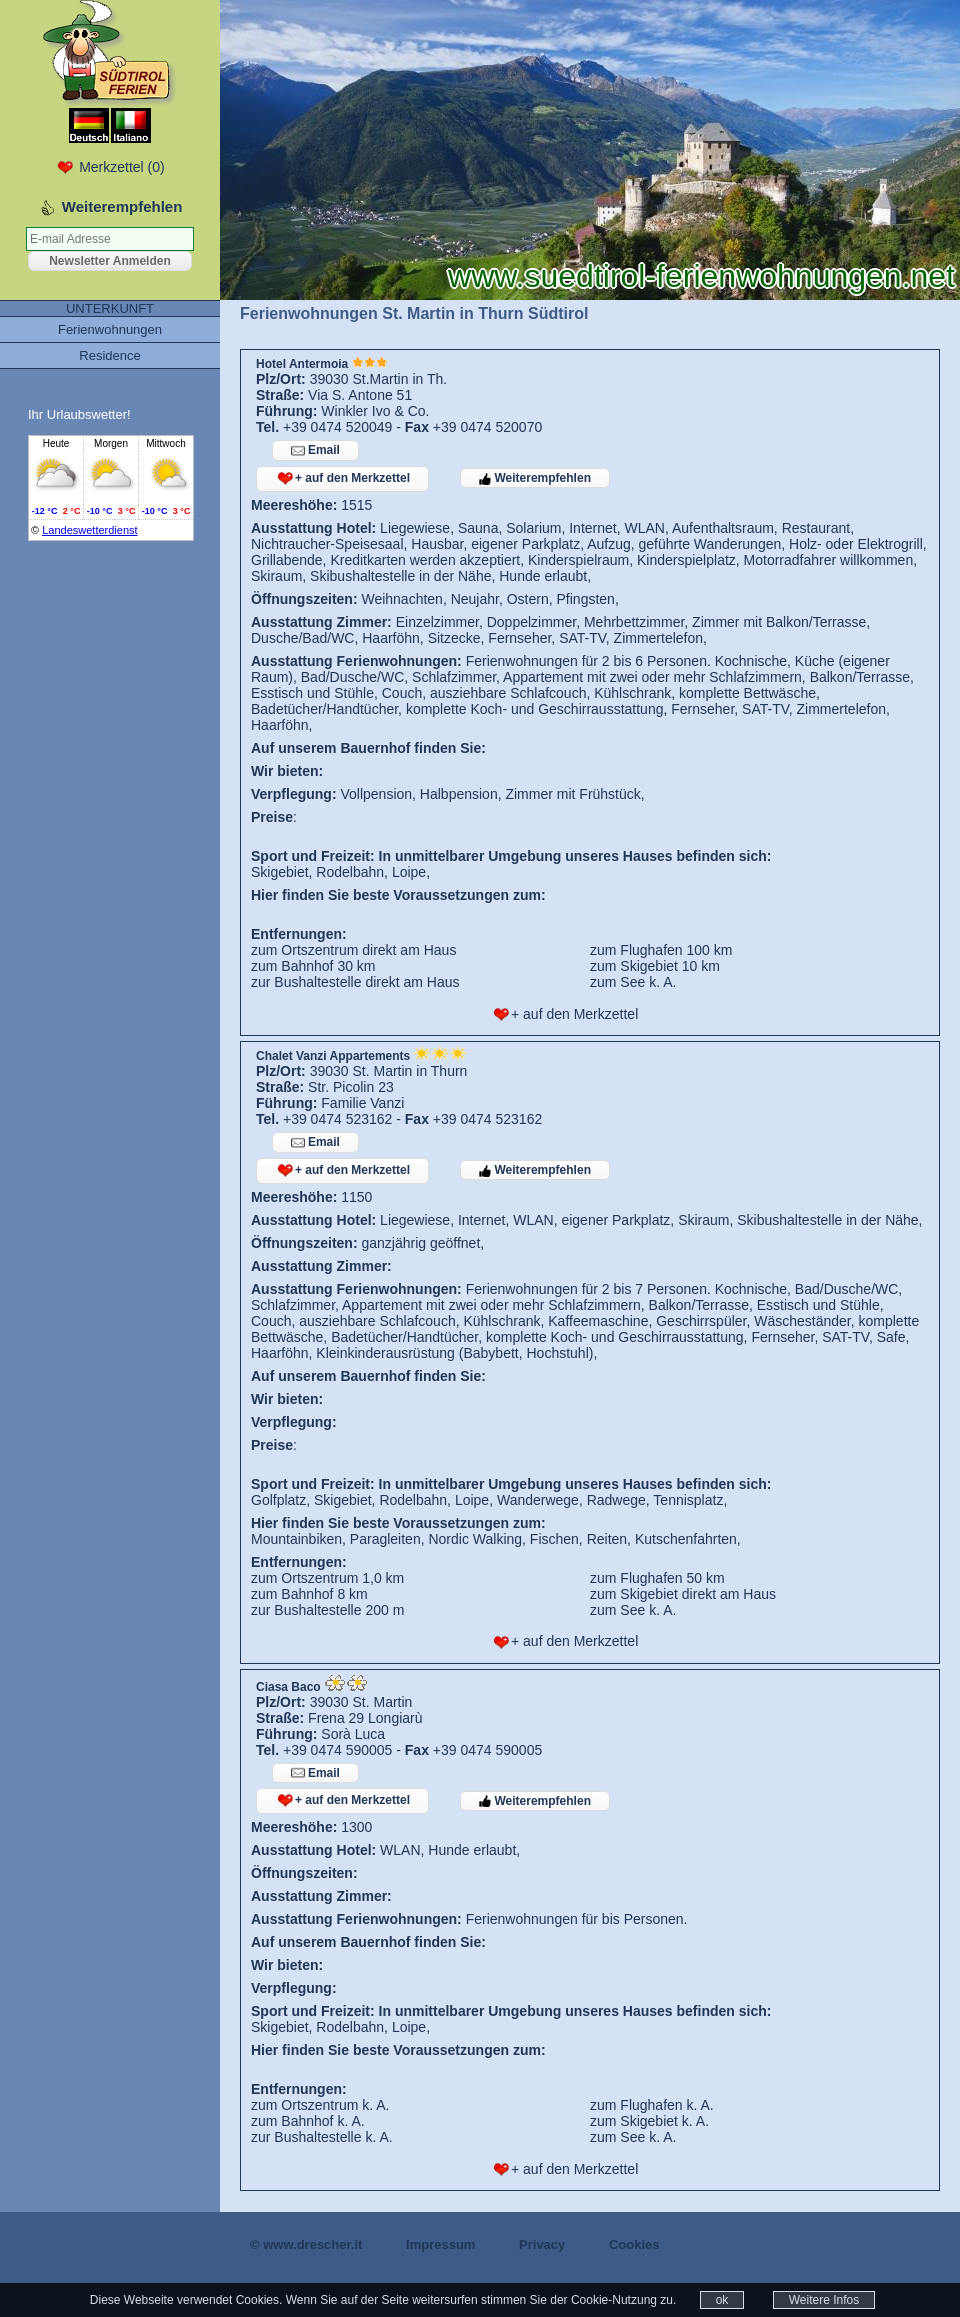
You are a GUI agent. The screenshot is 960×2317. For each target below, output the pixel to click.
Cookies (634, 2244)
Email (315, 450)
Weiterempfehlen (535, 478)
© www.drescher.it (306, 2244)
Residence (109, 355)
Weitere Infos (824, 2300)
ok (722, 2300)
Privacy (542, 2244)
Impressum (440, 2244)
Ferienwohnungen (110, 329)
